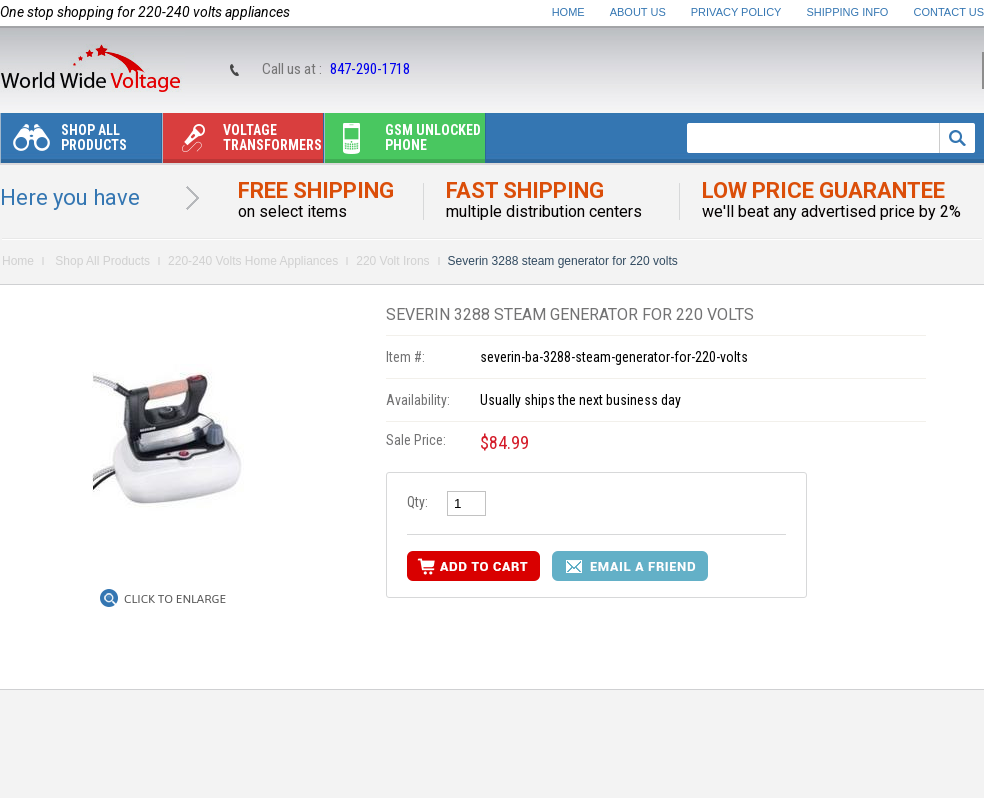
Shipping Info (848, 12)
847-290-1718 (370, 69)
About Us (638, 12)
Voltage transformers (242, 142)
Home (568, 12)
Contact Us (949, 12)
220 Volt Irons (392, 261)
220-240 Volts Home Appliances (253, 261)
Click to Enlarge (175, 599)
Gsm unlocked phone (403, 142)
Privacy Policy (736, 12)
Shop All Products (64, 142)
